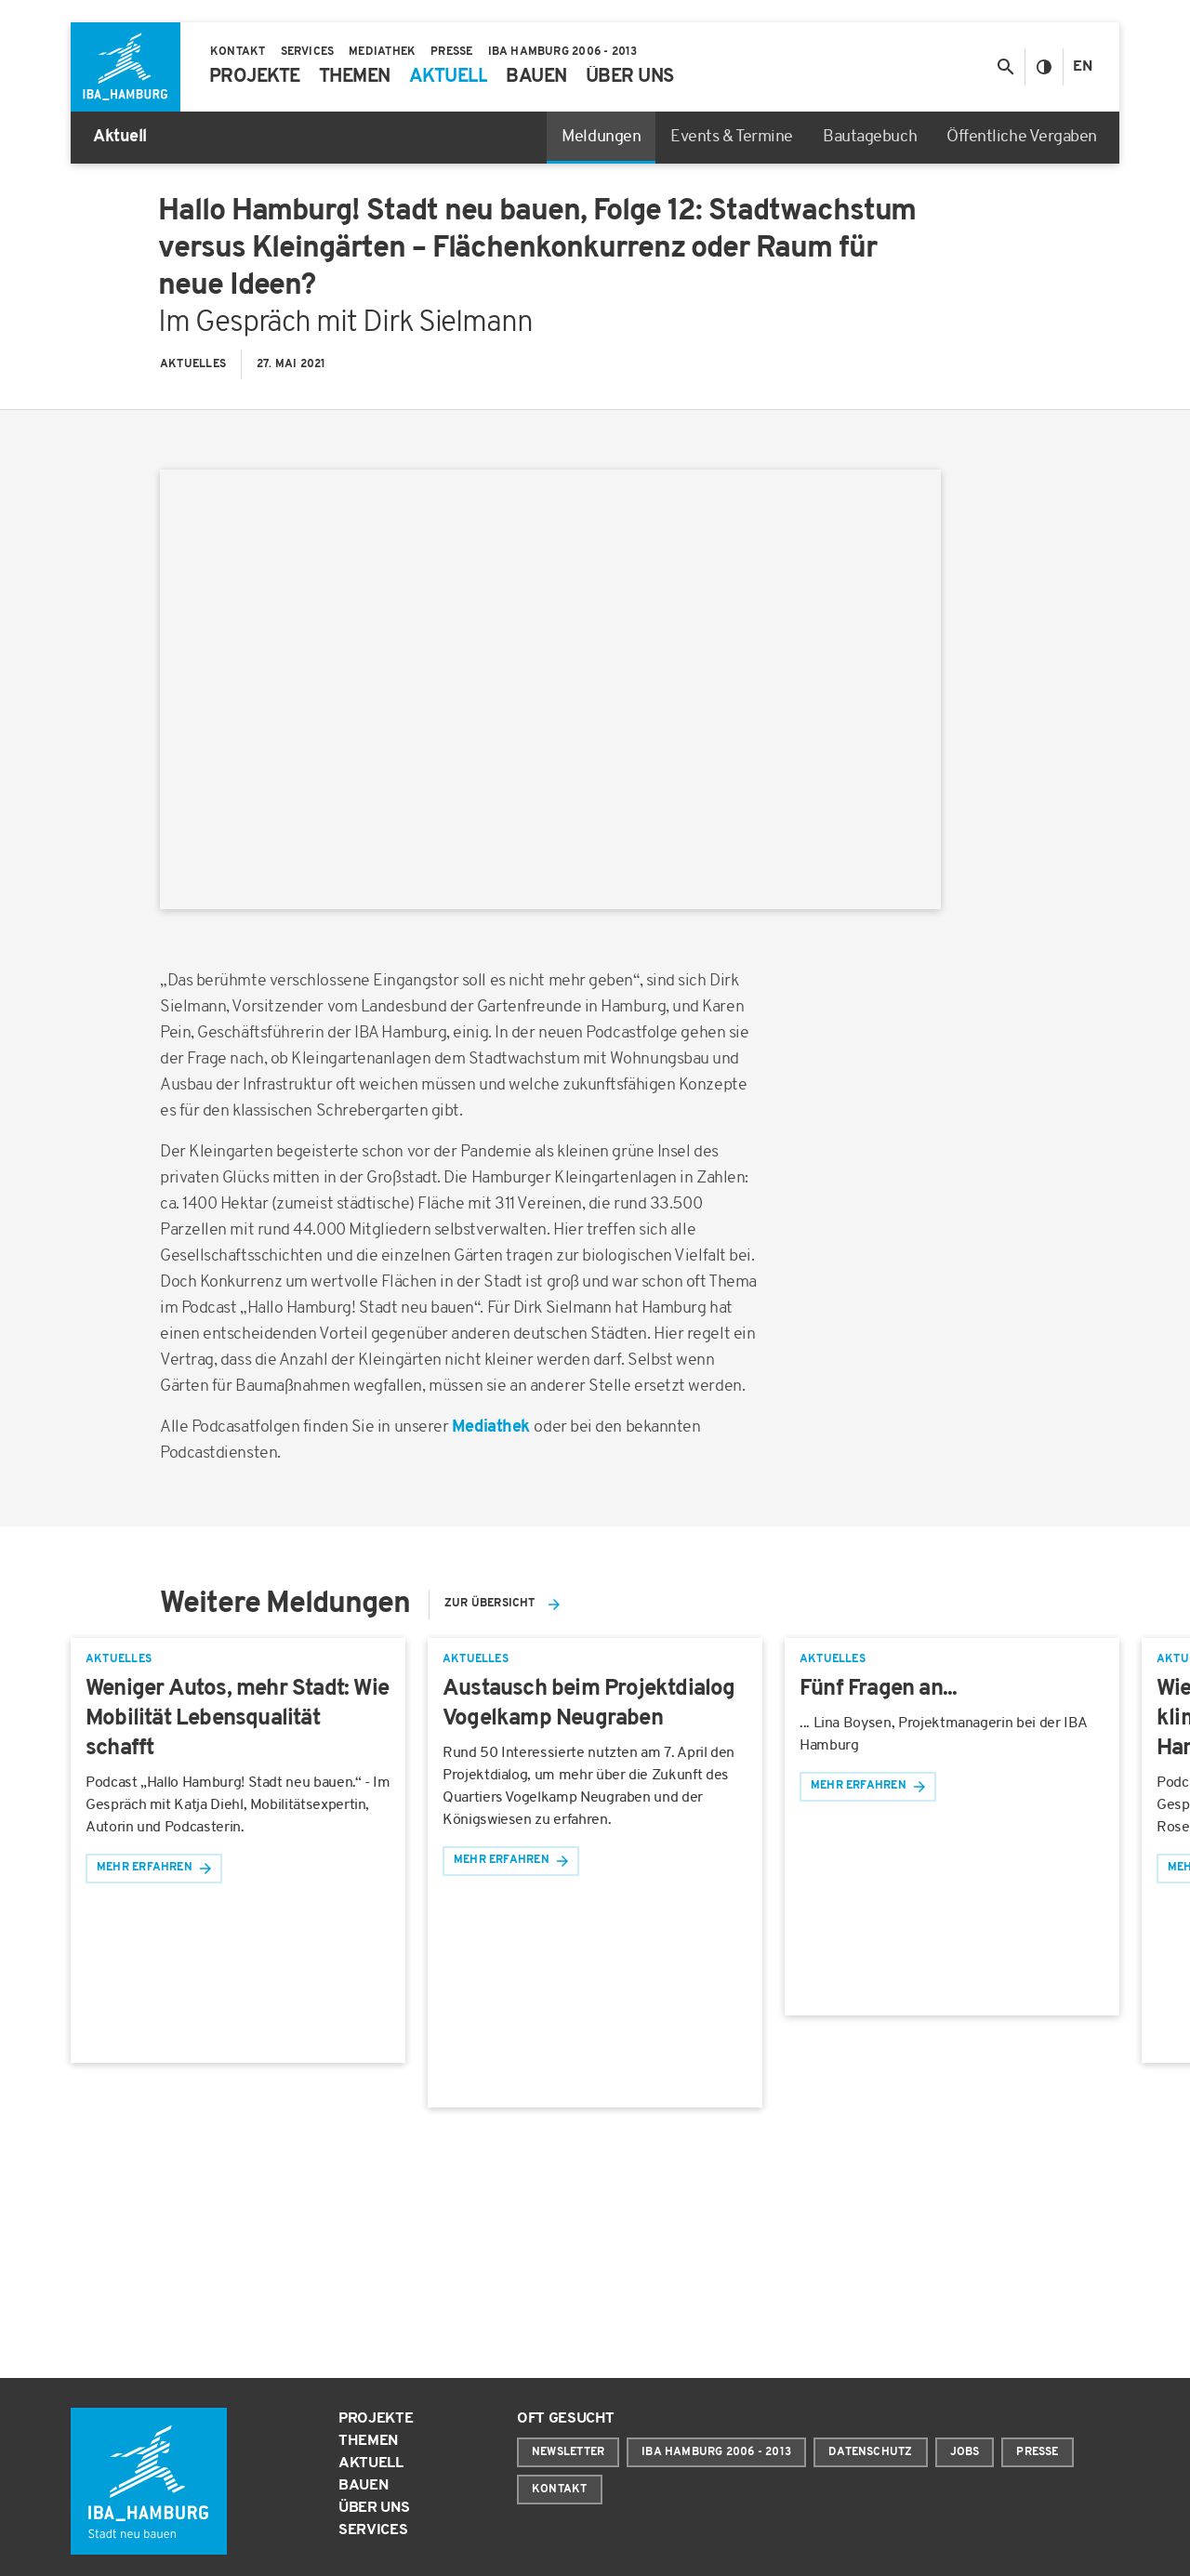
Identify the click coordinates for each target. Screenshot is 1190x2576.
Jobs (965, 2452)
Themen (368, 2441)
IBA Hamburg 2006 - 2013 (716, 2452)
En (1082, 66)
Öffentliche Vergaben (1021, 137)
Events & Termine (731, 137)
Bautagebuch (870, 137)
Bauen (363, 2485)
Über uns (373, 2508)
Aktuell (370, 2463)
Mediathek (493, 1427)
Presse (1037, 2452)
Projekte (375, 2418)
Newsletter (568, 2452)
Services (372, 2530)
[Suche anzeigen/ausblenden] (1005, 67)
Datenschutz (870, 2452)
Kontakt (560, 2489)
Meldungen (601, 137)
